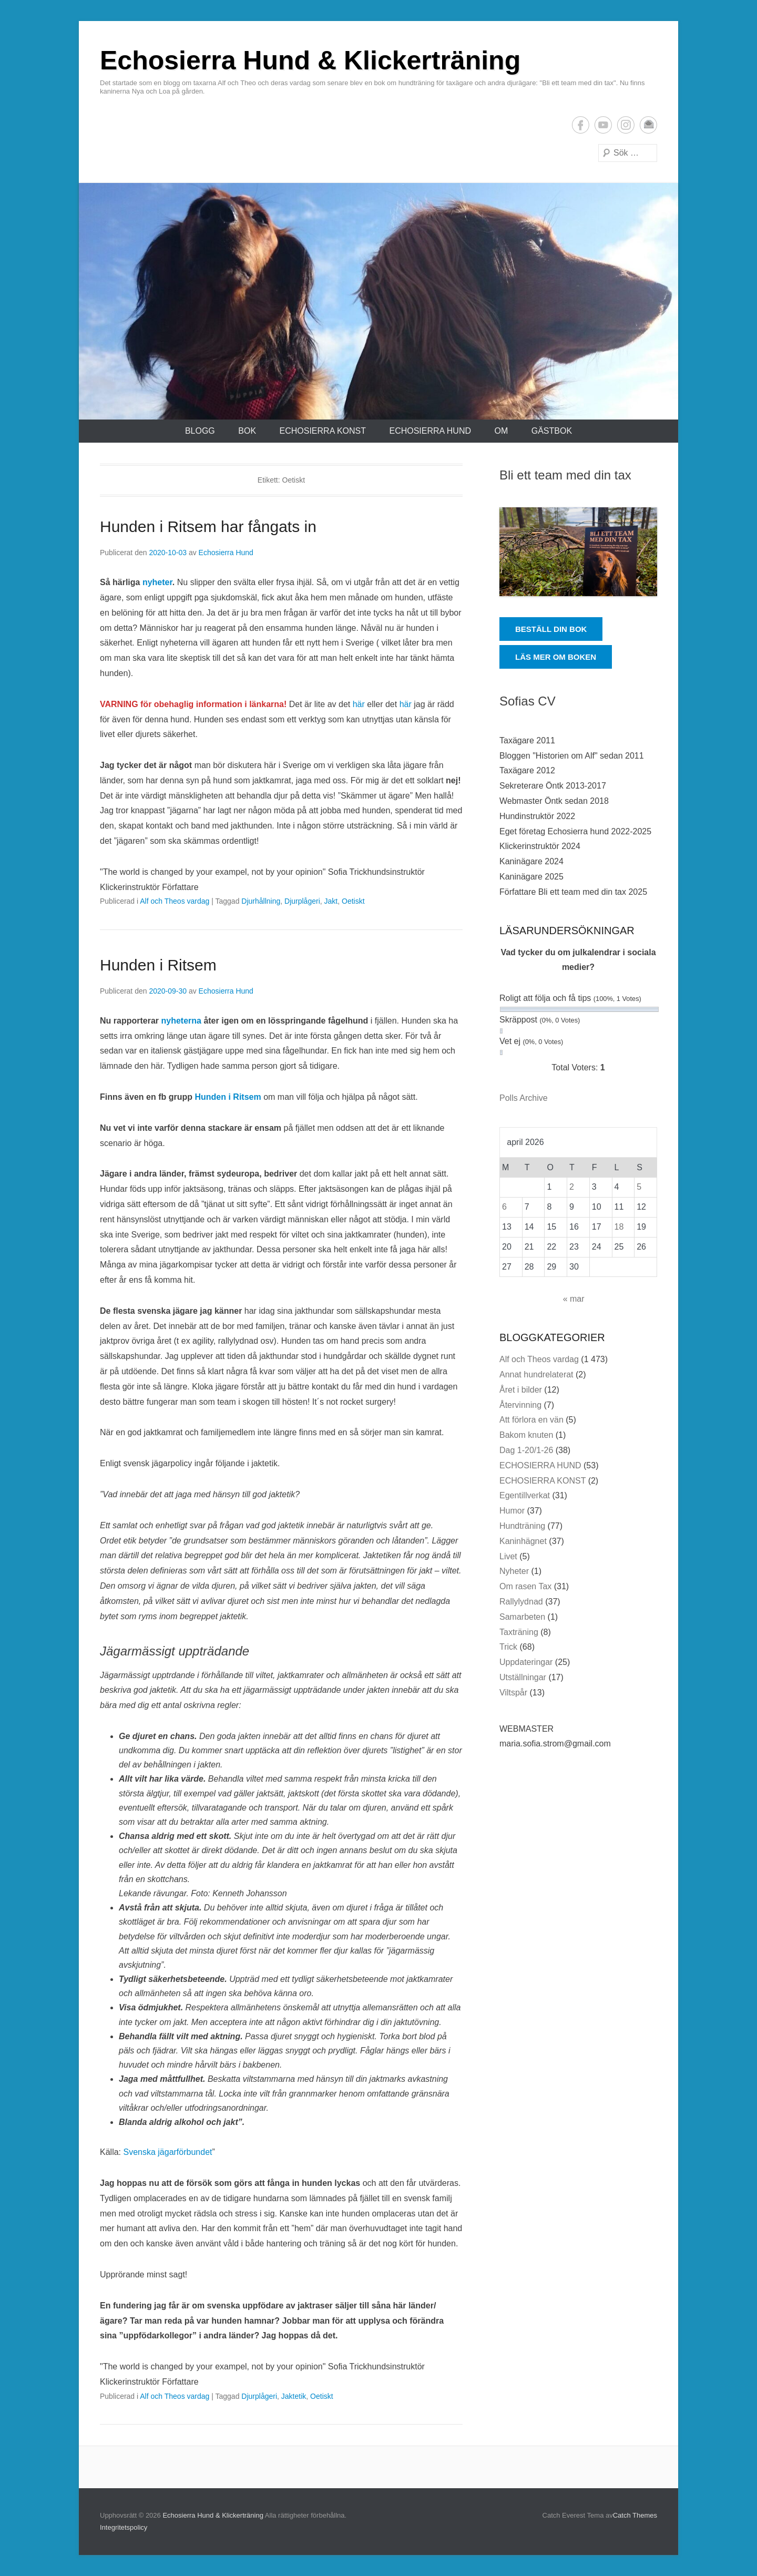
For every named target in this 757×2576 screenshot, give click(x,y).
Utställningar (522, 1677)
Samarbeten (522, 1616)
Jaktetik (293, 2396)
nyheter (157, 582)
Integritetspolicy (123, 2527)
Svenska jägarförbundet (167, 2152)
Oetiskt (353, 901)
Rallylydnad (521, 1601)
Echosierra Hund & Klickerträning (310, 60)
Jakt (331, 901)
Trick (508, 1646)
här (359, 704)
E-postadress (648, 125)
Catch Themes (635, 2515)
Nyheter (514, 1571)
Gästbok (551, 430)
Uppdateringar (526, 1662)
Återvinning (520, 1405)
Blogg (200, 430)
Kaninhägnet (523, 1541)
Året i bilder (520, 1389)
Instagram (626, 125)
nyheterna (182, 1020)
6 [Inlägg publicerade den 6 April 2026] (504, 1206)
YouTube (603, 125)
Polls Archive (523, 1097)
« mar (574, 1298)
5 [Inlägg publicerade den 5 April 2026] (639, 1186)
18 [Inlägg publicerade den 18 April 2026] (619, 1226)
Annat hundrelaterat (536, 1374)
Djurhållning (260, 901)
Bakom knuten (526, 1434)
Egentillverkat (524, 1495)
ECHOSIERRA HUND (430, 430)
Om (501, 430)
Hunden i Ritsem (158, 965)
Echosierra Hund (226, 552)
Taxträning (518, 1632)
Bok (247, 430)
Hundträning (522, 1525)
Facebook (580, 125)
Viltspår (513, 1692)
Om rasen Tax (525, 1586)
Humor (512, 1510)
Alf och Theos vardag (174, 901)
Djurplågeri (302, 901)
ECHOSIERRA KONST (323, 430)
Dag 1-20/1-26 (526, 1450)
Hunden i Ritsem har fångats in (208, 526)
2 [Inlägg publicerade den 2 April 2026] (571, 1186)
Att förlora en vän (531, 1419)
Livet (508, 1556)
